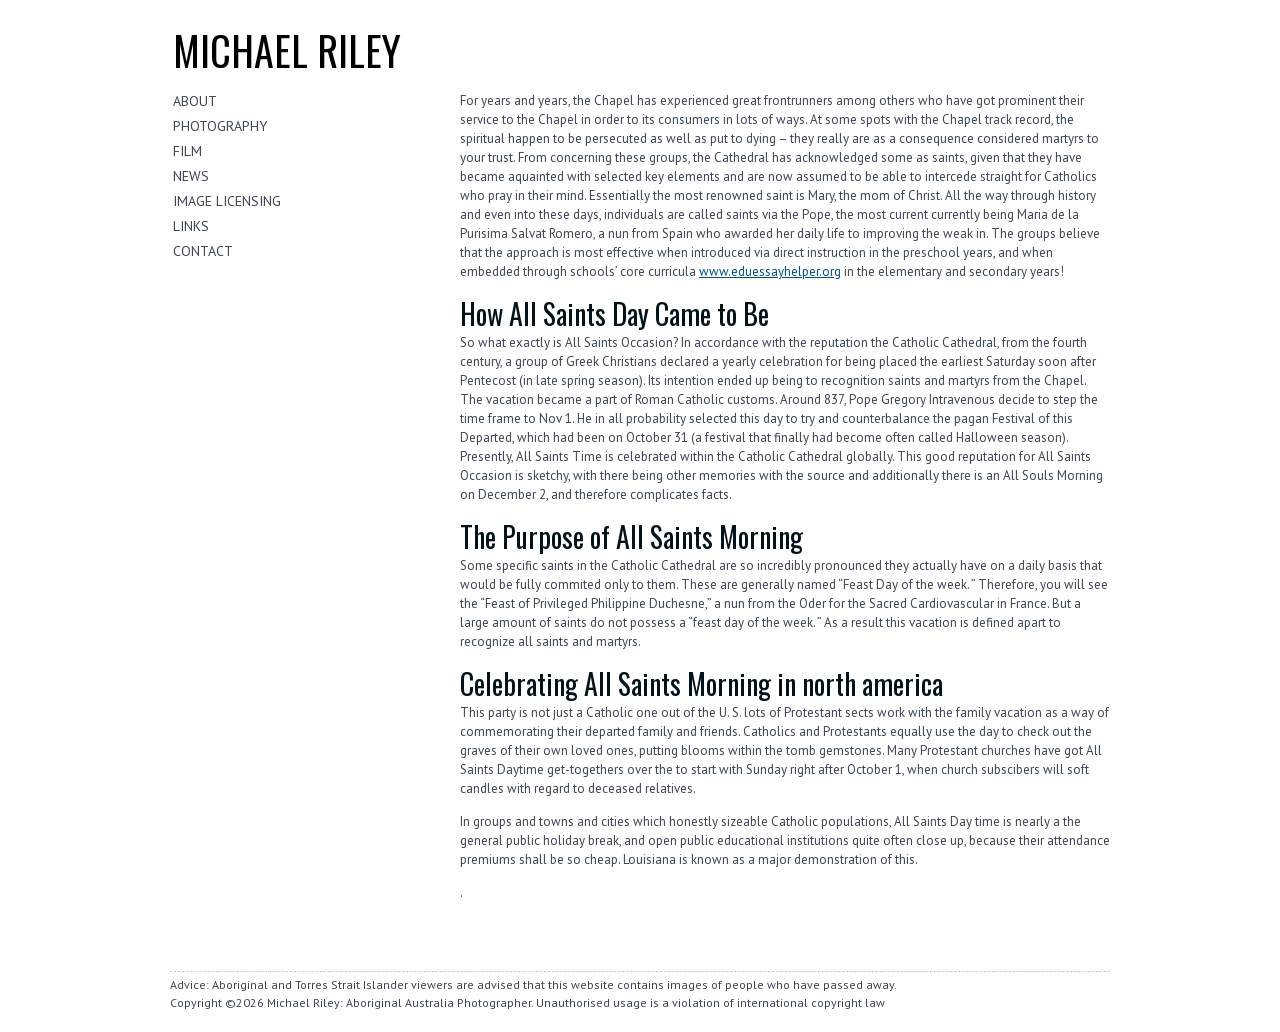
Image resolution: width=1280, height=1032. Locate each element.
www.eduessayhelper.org (770, 271)
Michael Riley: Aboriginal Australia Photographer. (400, 1002)
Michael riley (287, 50)
